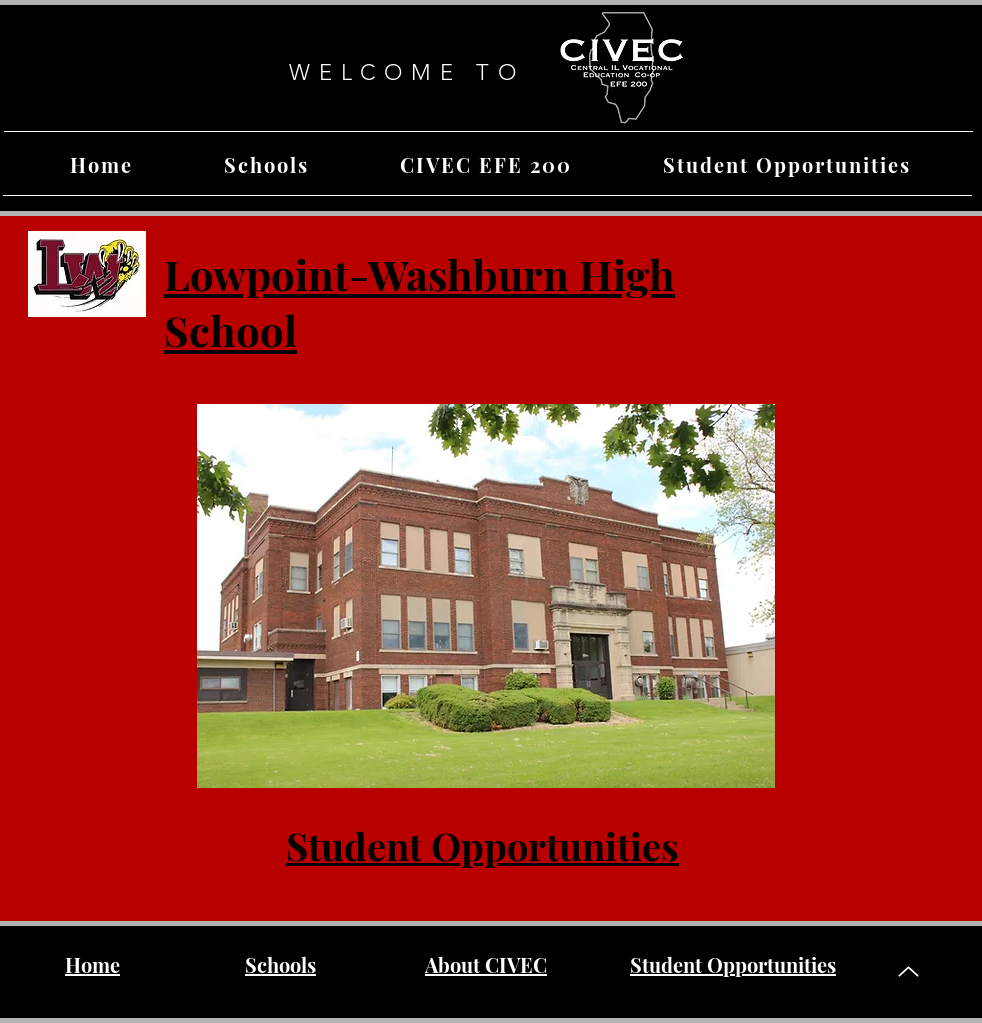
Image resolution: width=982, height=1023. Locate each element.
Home (92, 964)
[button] (266, 164)
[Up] (908, 971)
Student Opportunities (482, 845)
